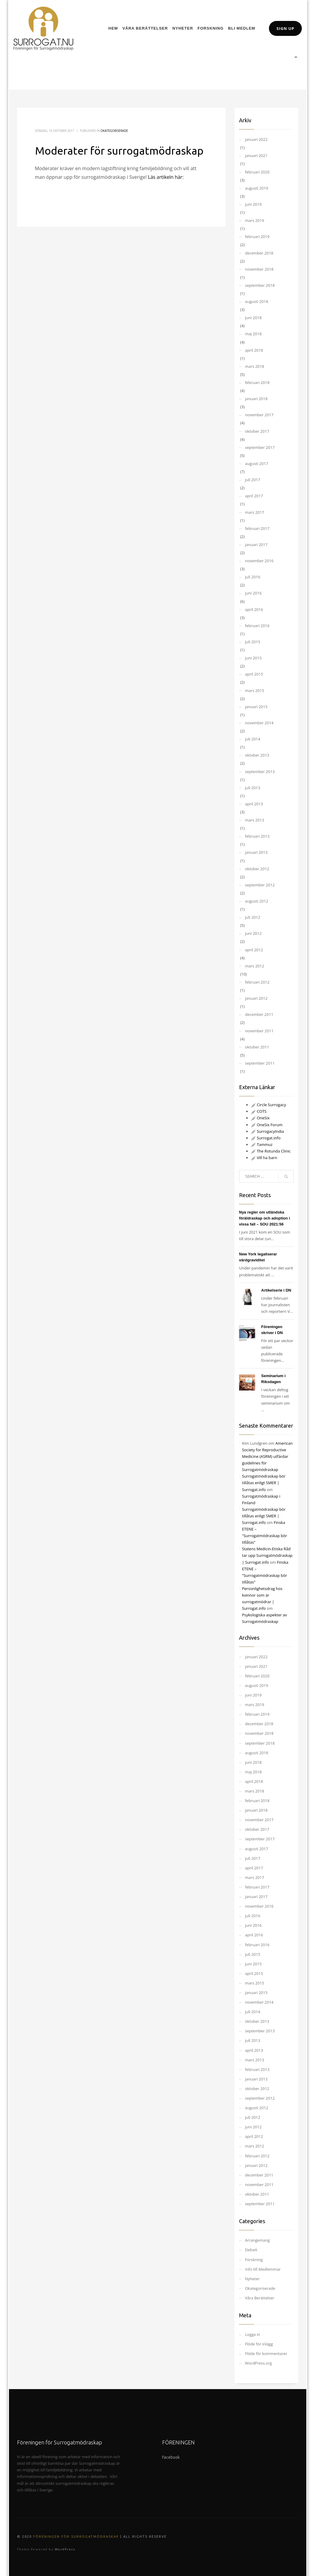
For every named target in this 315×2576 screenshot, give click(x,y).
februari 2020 (257, 172)
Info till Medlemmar (263, 2269)
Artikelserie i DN (276, 1290)
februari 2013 (257, 836)
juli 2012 (252, 917)
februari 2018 (257, 382)
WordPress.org (258, 2363)
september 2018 (260, 285)
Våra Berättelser (259, 2298)
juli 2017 (252, 479)
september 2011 (260, 1063)
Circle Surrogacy (268, 1104)
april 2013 (254, 804)
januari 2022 (256, 139)
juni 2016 (253, 593)
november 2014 (259, 722)
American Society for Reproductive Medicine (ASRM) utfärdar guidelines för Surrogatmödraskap (267, 1456)
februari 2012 (257, 982)
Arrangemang (257, 2240)
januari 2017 (256, 544)
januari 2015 (256, 706)
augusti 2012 (256, 901)
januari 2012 (256, 998)
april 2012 (254, 949)
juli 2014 (252, 739)
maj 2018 (253, 333)
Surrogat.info (266, 1138)
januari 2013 (256, 852)
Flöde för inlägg (259, 2344)
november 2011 (259, 1031)
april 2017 (254, 496)
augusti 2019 (256, 188)
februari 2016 (257, 625)
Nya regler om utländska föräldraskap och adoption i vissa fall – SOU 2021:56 (264, 1218)
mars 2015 (254, 690)
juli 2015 (252, 641)
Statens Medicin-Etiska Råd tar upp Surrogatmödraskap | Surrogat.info (267, 1555)
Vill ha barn (264, 1157)
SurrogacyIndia (267, 1131)
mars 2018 (254, 366)
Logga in (252, 2334)
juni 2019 (253, 204)
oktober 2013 (257, 755)
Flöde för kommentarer (266, 2353)
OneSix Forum (266, 1124)
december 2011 (259, 1014)
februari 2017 (257, 528)
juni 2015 (253, 658)
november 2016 (259, 560)
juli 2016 (252, 577)
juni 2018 (253, 317)
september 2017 (260, 447)
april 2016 (254, 609)
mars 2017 (254, 512)
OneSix (260, 1118)
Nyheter (252, 2278)
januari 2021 (256, 155)
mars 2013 (254, 820)
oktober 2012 (257, 868)
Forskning (254, 2259)
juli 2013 (252, 787)
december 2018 (259, 253)
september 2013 (260, 771)
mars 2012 (254, 966)
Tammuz (262, 1144)
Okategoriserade (114, 131)
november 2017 (259, 414)
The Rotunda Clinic (270, 1151)
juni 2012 (253, 933)
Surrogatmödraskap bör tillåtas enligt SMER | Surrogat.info (263, 1482)
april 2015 (254, 674)
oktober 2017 (257, 431)
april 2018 (254, 350)
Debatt (251, 2249)
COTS (259, 1111)
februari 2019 (257, 236)
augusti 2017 (256, 463)
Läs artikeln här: (166, 177)
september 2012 (260, 885)
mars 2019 (254, 220)
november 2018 (259, 269)
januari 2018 (256, 398)
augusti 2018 (256, 301)
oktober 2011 (257, 1047)
